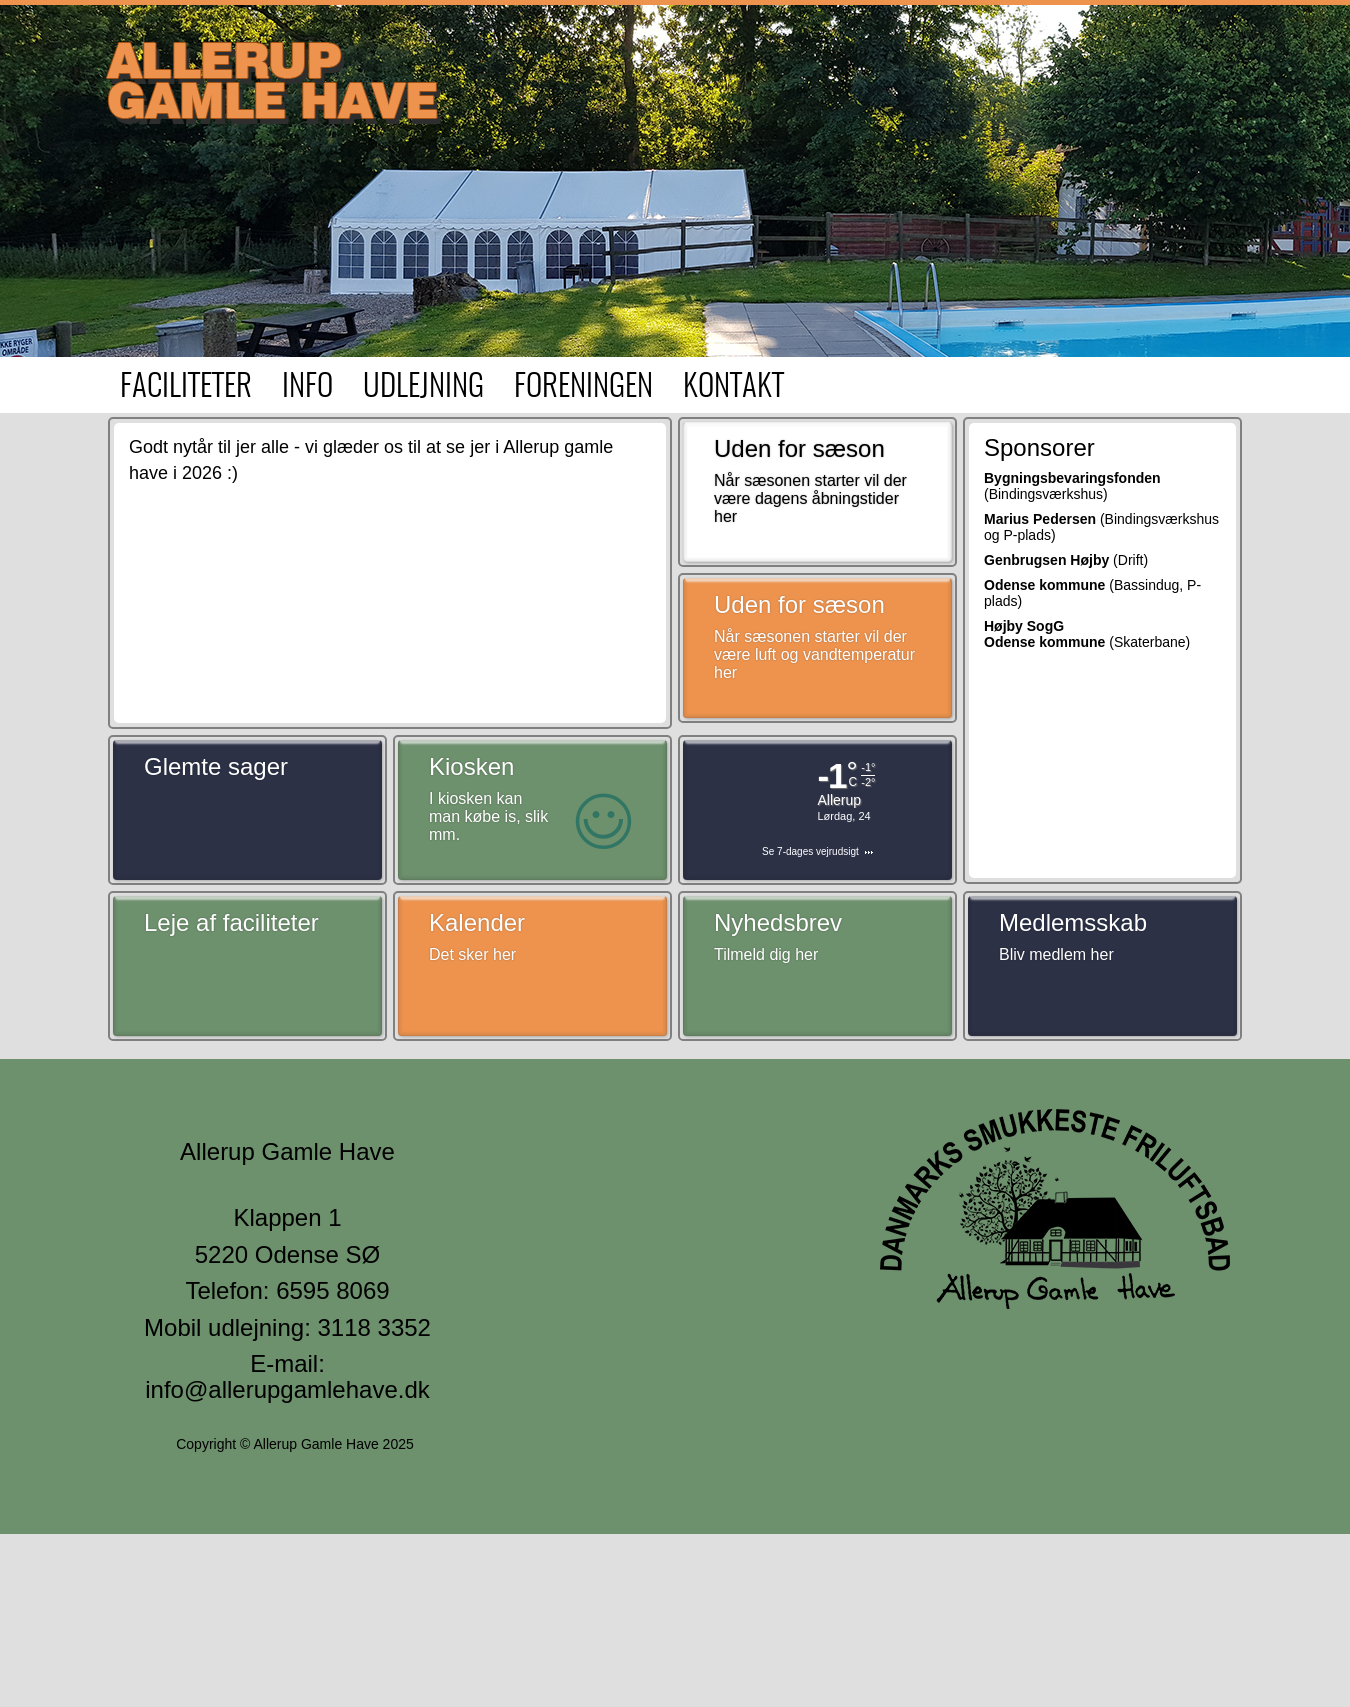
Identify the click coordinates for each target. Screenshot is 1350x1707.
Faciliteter (186, 387)
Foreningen (583, 387)
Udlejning (423, 387)
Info (307, 387)
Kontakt (733, 387)
